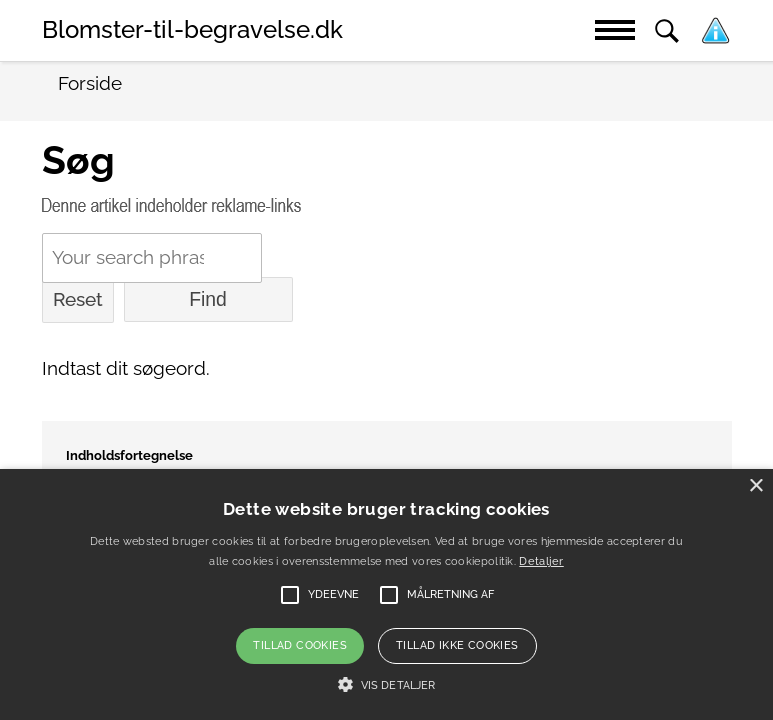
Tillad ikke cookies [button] (457, 645)
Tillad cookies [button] (300, 645)
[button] (386, 685)
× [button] (755, 486)
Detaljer (541, 561)
